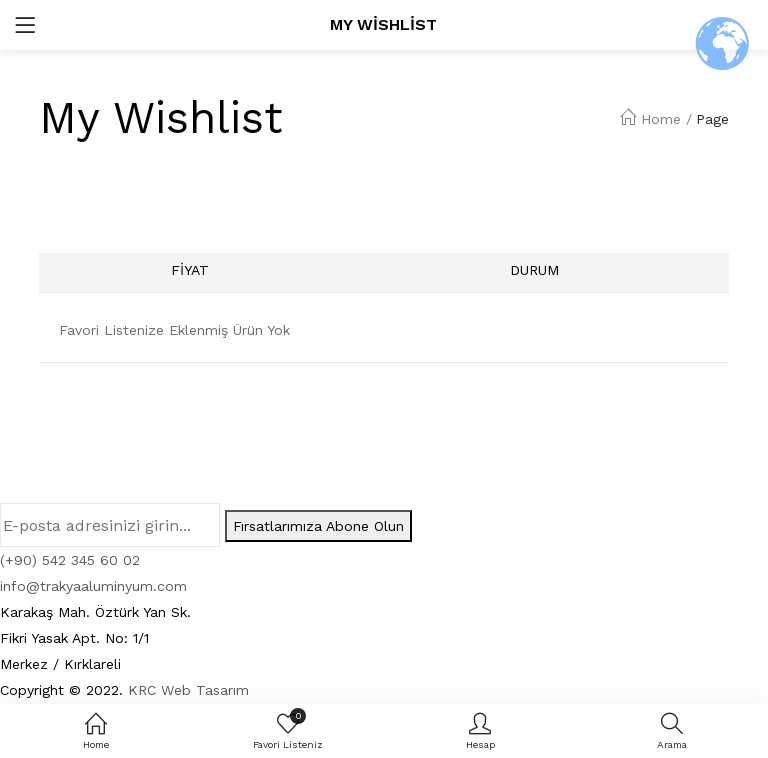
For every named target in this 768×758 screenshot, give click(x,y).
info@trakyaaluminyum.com (93, 586)
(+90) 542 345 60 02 (70, 560)
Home (650, 119)
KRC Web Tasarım (188, 690)
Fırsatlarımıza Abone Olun (318, 526)
